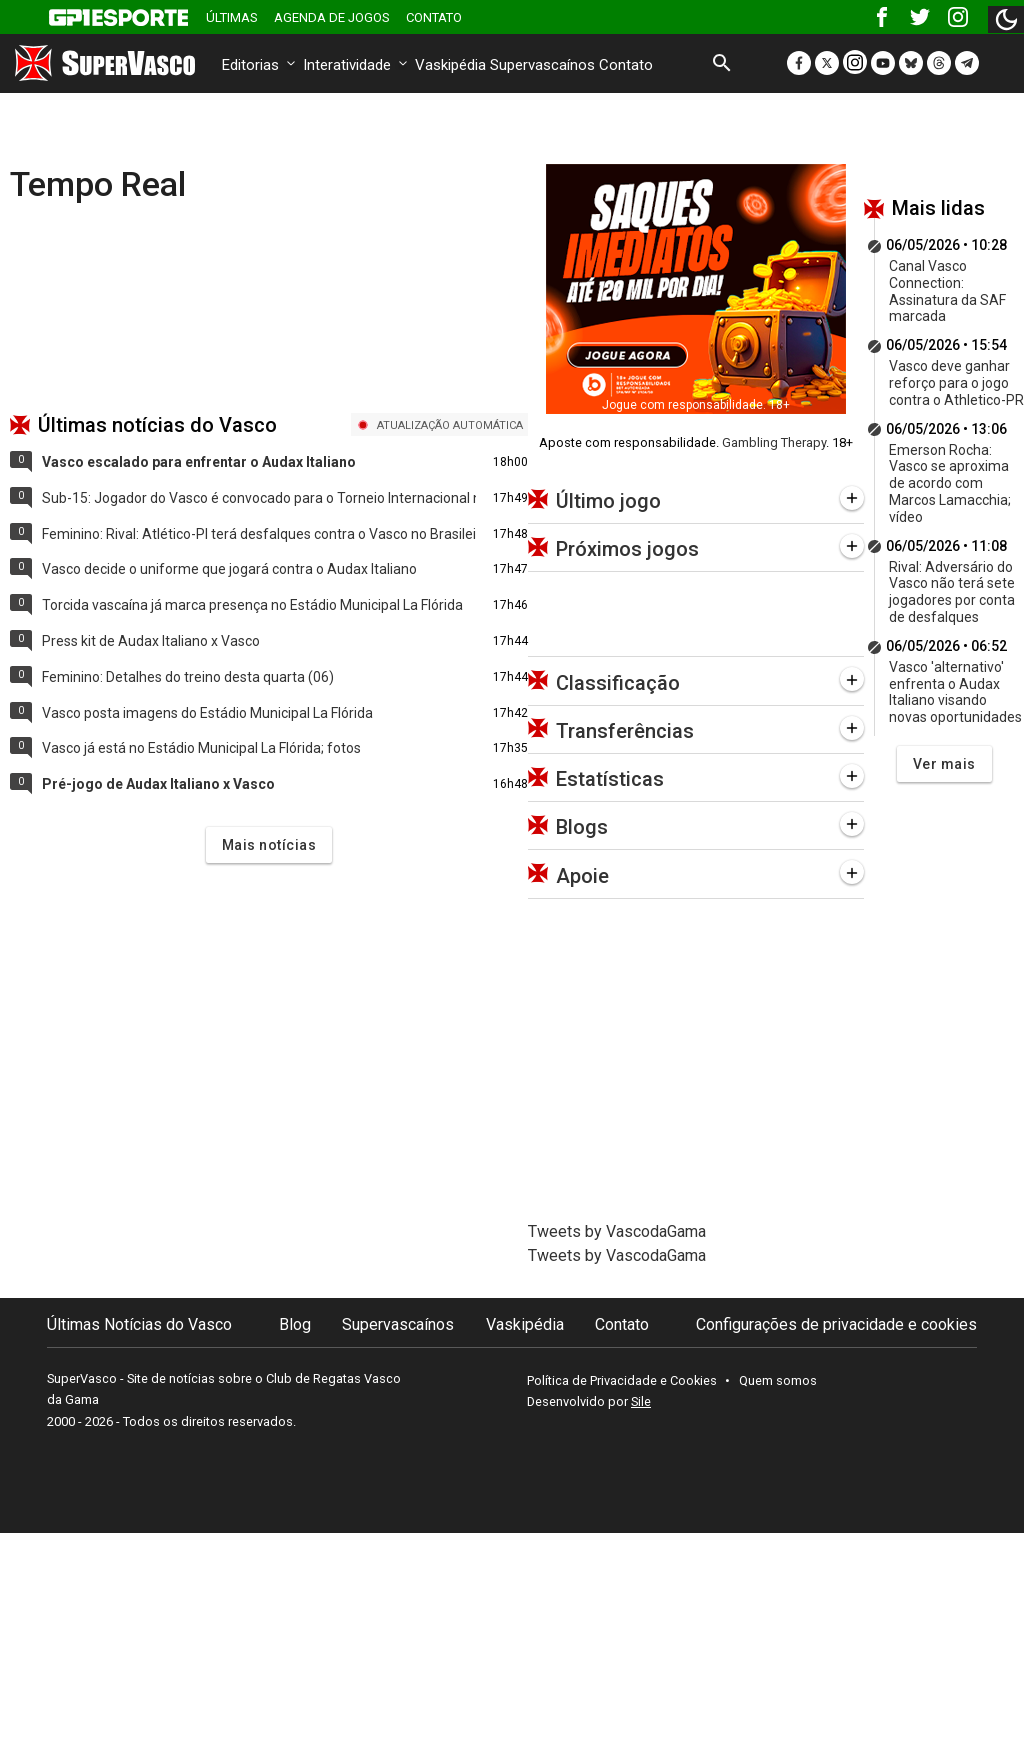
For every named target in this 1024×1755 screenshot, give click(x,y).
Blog (295, 1324)
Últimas (232, 17)
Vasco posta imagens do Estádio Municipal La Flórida (207, 713)
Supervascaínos (542, 65)
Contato (434, 17)
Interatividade (357, 65)
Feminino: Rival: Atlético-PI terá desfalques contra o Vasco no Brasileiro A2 (259, 534)
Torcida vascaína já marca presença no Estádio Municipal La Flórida (252, 605)
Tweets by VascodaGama (617, 1231)
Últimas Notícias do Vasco (139, 1324)
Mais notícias (269, 845)
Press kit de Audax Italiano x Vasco (151, 641)
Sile (641, 1401)
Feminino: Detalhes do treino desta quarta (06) (188, 677)
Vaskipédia (450, 65)
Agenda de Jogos (332, 17)
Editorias (260, 65)
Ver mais (944, 764)
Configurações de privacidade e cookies (836, 1324)
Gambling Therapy (774, 442)
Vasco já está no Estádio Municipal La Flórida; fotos (201, 748)
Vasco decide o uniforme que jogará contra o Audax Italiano (229, 569)
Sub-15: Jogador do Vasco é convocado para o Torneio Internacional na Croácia (259, 498)
